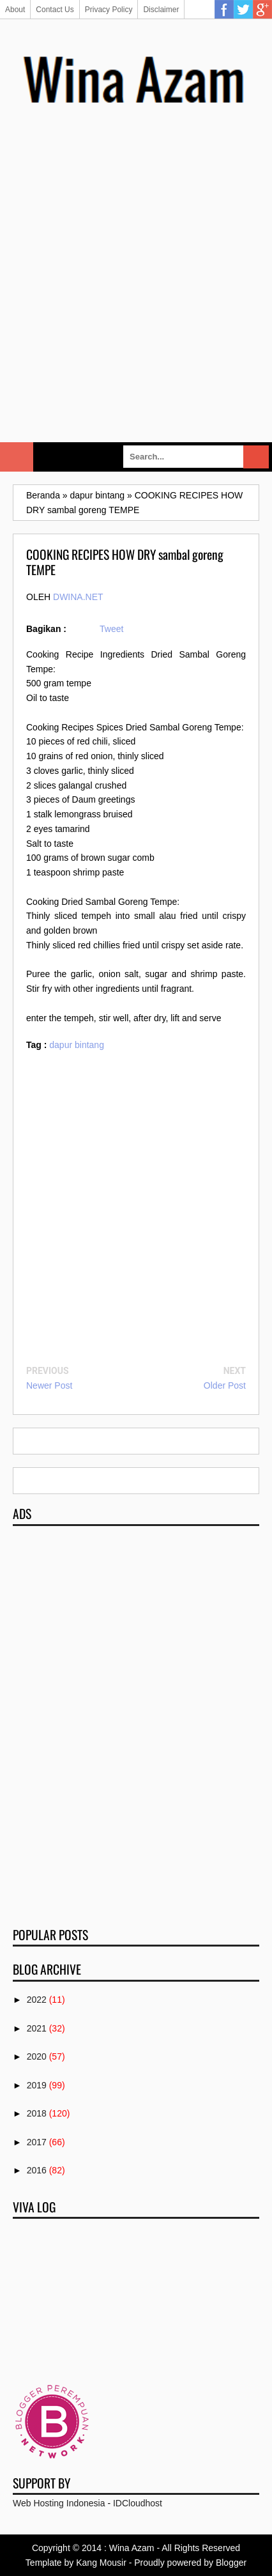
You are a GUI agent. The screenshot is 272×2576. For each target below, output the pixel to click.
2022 (37, 1999)
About (15, 9)
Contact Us (54, 9)
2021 (37, 2028)
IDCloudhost (137, 2503)
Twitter (243, 9)
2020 (37, 2056)
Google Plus (262, 9)
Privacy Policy (109, 9)
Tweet (111, 629)
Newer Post (49, 1385)
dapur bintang (76, 1045)
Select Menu (16, 457)
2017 (37, 2142)
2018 (37, 2113)
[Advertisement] (136, 289)
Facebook (224, 9)
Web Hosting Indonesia (59, 2503)
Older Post (225, 1385)
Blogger (231, 2562)
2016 (37, 2170)
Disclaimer (161, 9)
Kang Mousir (101, 2562)
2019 (37, 2085)
